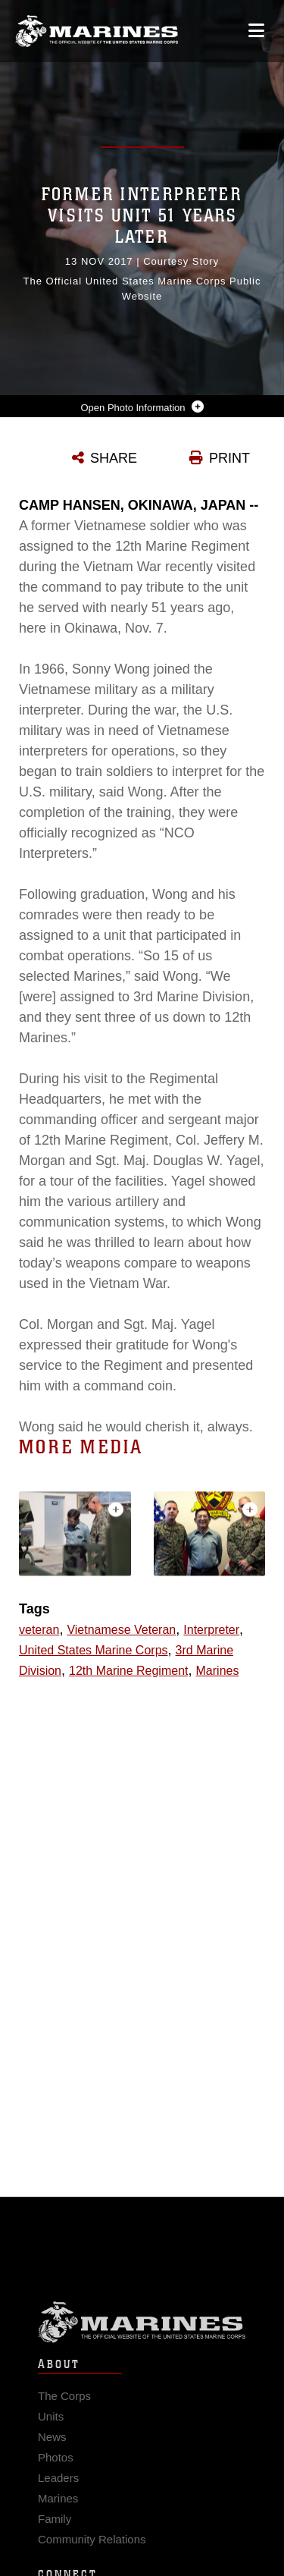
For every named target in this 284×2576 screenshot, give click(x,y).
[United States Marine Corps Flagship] (96, 31)
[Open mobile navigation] (256, 31)
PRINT (229, 458)
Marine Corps (142, 2342)
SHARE (113, 458)
